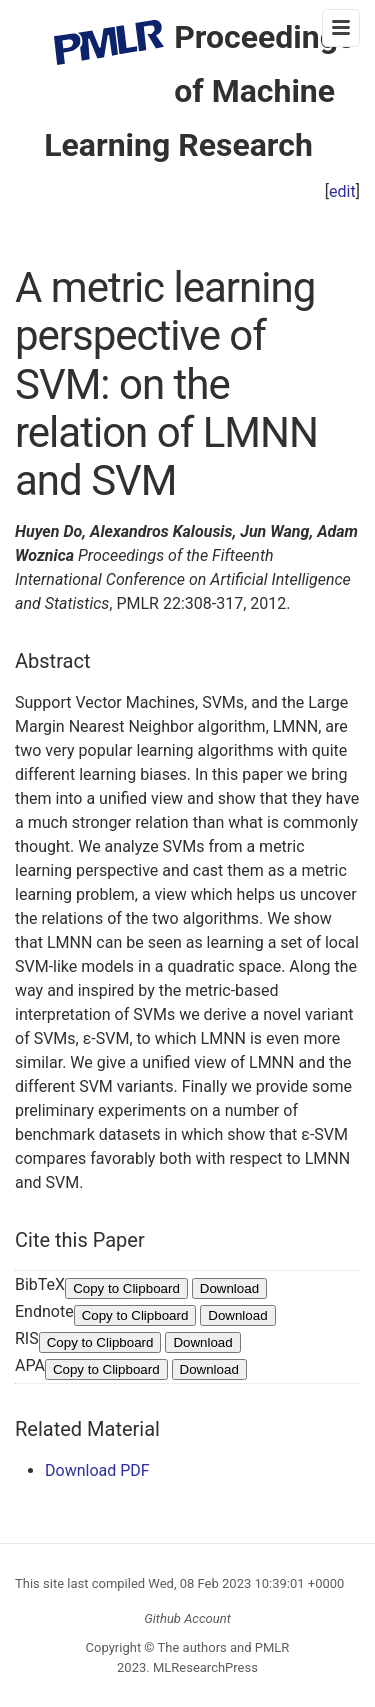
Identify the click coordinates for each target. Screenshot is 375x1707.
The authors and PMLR (224, 1647)
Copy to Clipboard (126, 1288)
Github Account (187, 1618)
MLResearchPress (204, 1667)
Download (229, 1288)
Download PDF (97, 1470)
